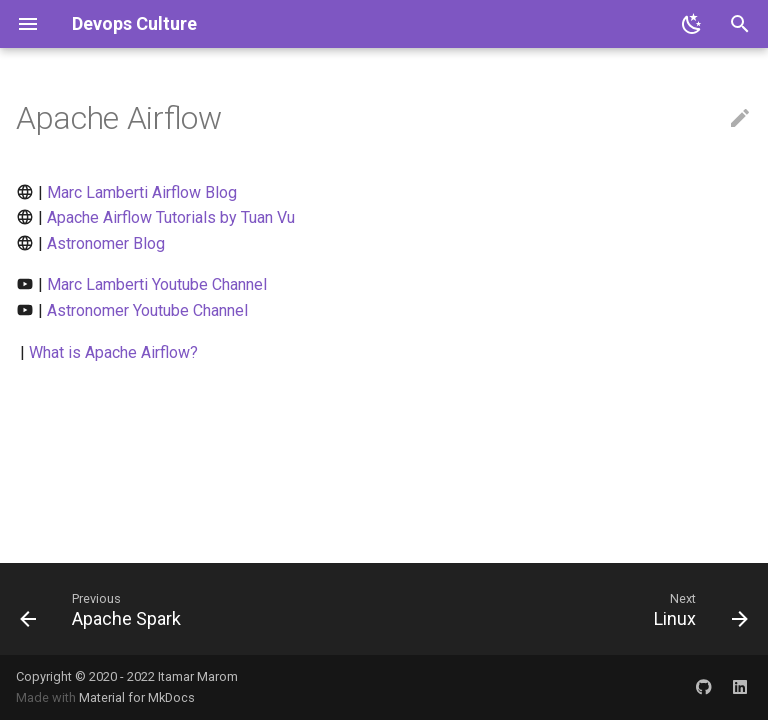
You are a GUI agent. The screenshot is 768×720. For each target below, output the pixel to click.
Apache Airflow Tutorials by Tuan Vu (171, 217)
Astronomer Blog (106, 243)
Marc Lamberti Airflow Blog (142, 192)
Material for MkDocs (137, 697)
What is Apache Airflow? (113, 352)
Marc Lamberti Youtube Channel (157, 284)
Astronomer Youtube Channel (147, 310)
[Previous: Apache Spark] (104, 609)
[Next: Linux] (697, 609)
